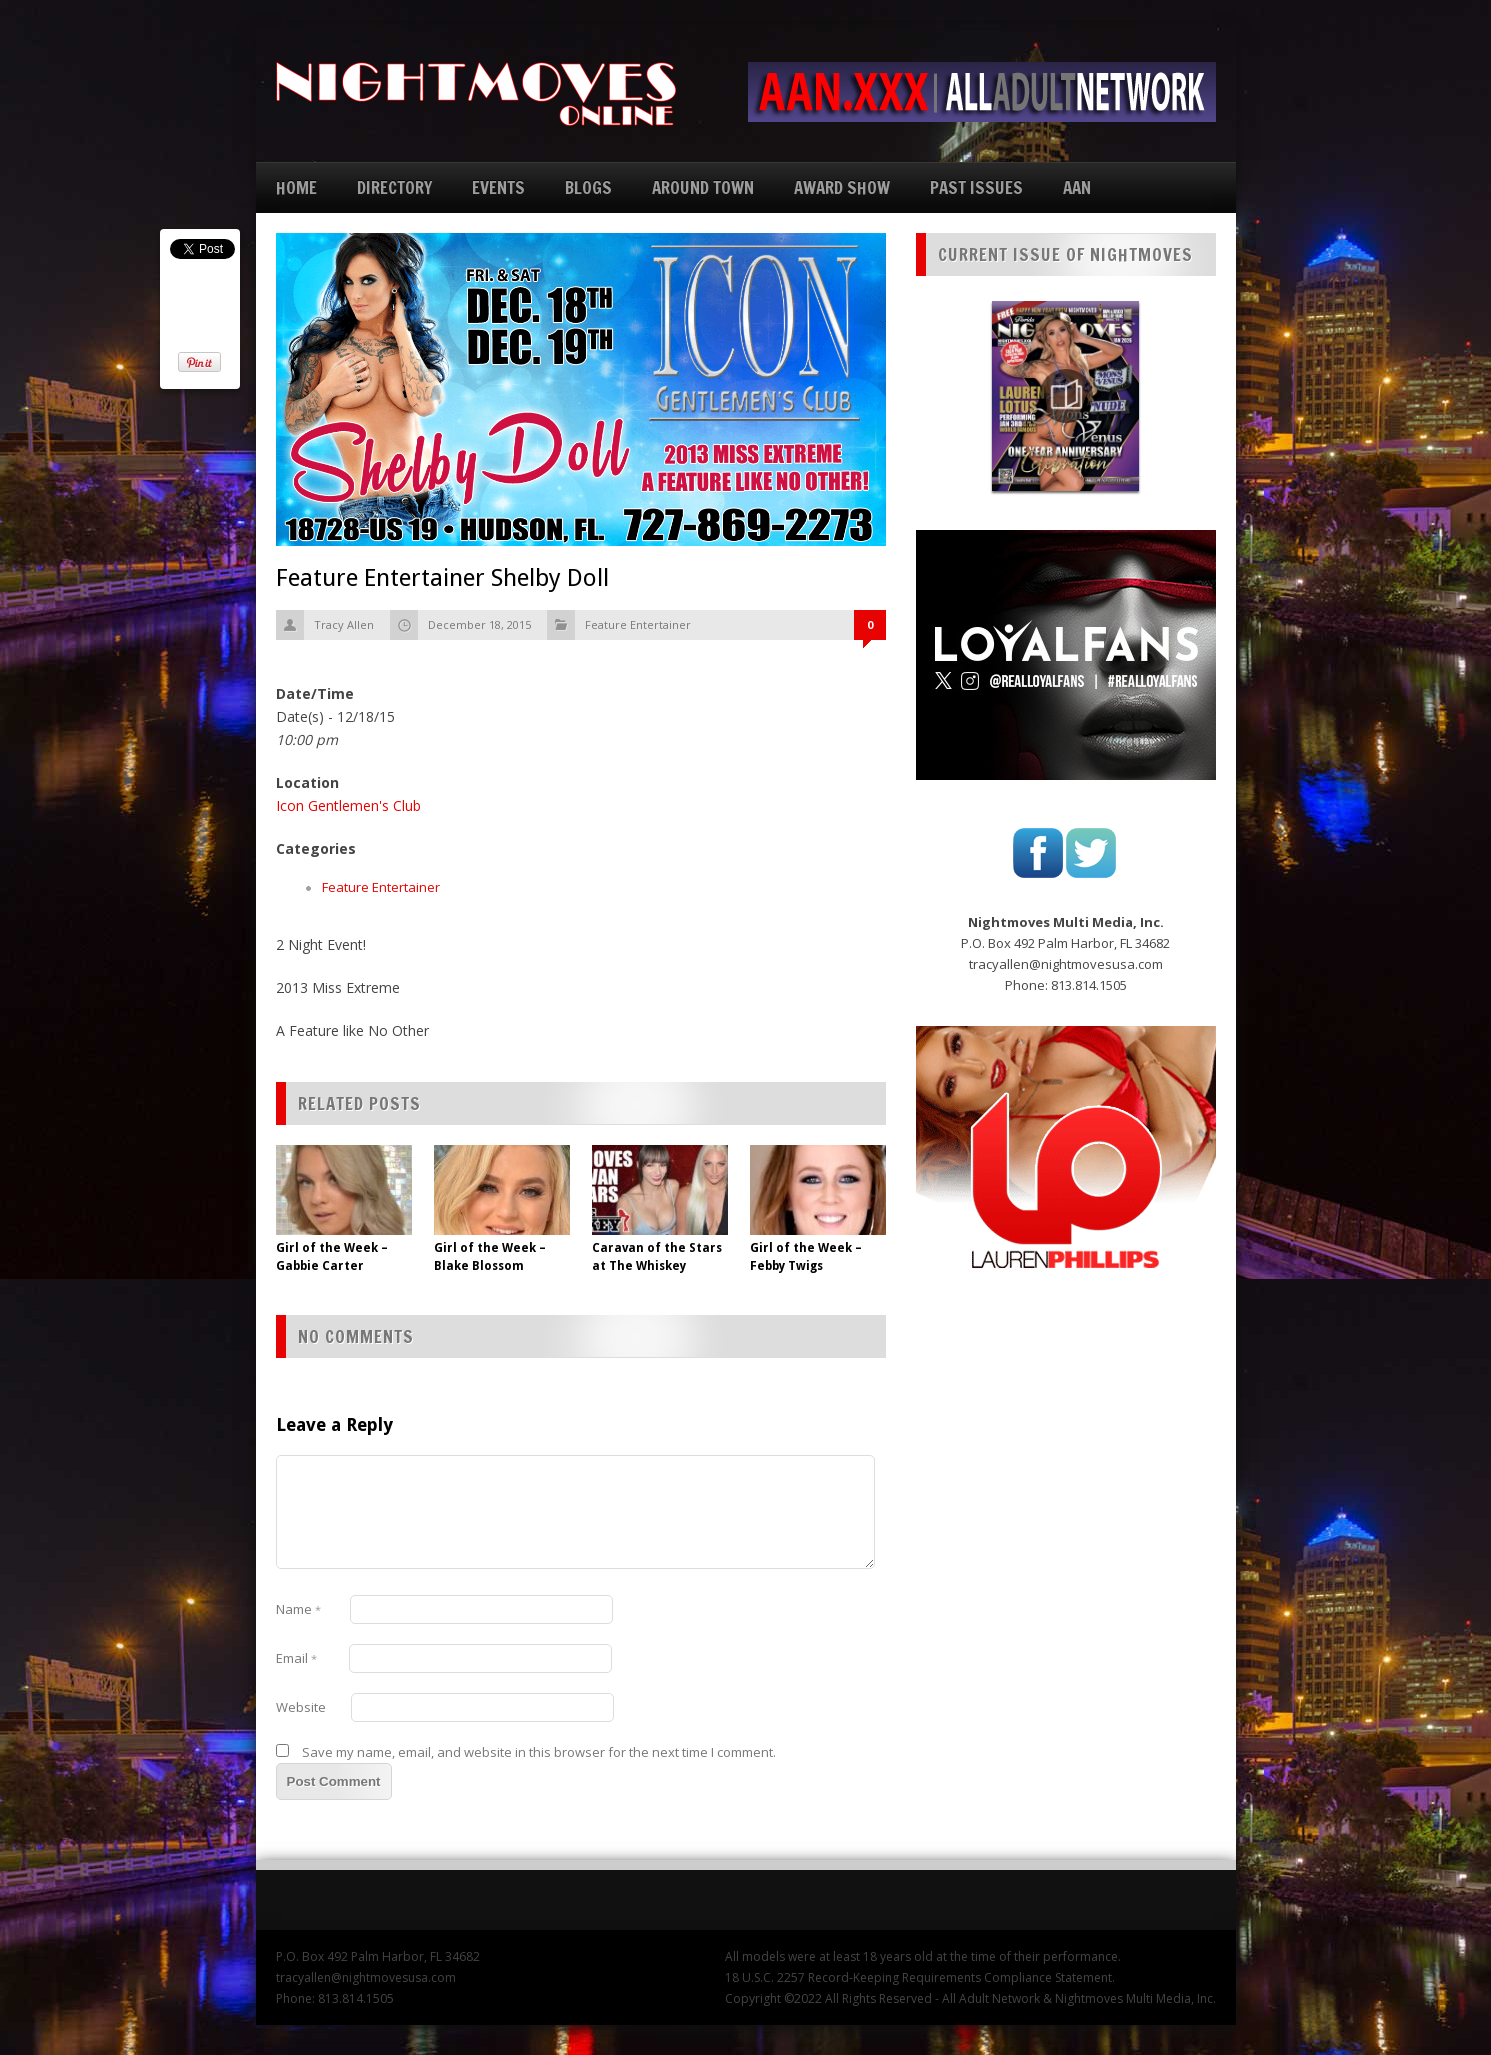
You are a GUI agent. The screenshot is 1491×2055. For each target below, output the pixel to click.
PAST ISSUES (976, 187)
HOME (296, 187)
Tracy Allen (344, 624)
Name (298, 1609)
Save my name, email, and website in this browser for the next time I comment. (539, 1752)
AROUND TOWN (703, 187)
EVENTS (498, 187)
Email (296, 1658)
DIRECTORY (394, 187)
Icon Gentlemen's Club (348, 805)
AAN (1077, 187)
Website (301, 1707)
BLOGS (588, 187)
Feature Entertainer (638, 624)
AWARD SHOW (842, 187)
